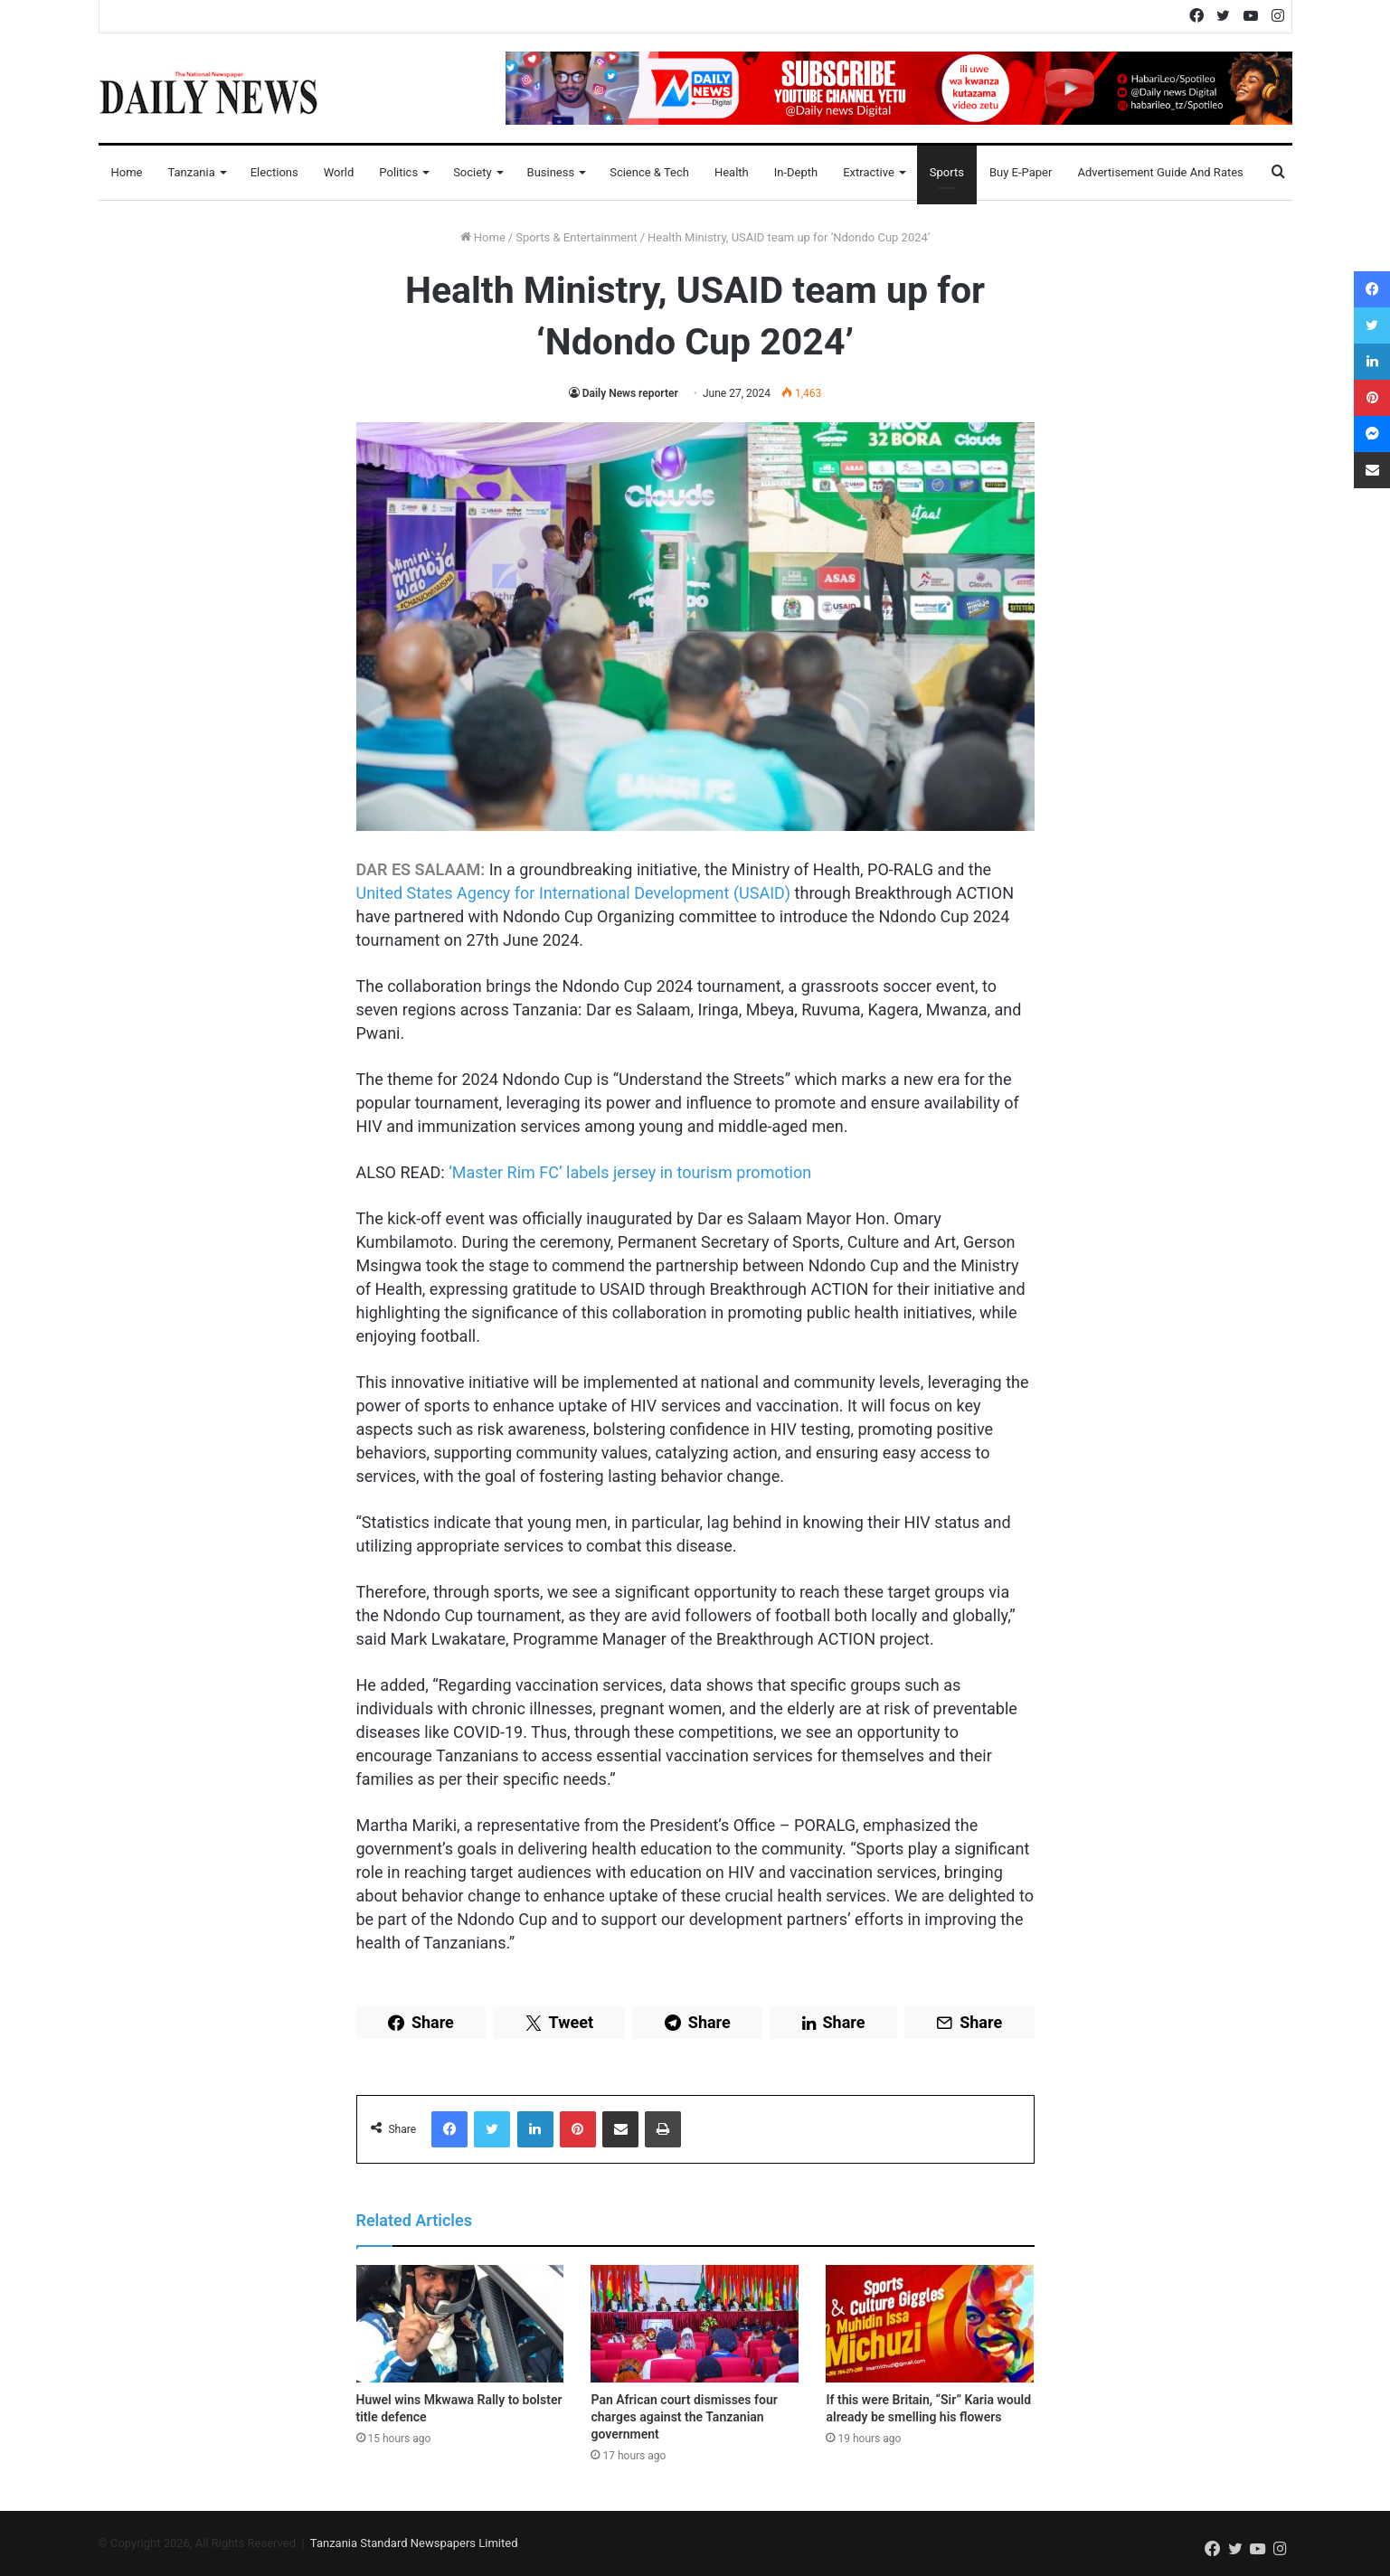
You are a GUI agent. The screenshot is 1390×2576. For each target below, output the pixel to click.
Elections (274, 172)
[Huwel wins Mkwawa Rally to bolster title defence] (460, 2324)
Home (127, 172)
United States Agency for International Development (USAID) (573, 892)
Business (551, 172)
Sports (947, 172)
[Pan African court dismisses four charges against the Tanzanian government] (695, 2324)
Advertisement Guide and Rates (1160, 172)
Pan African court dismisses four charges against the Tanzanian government (684, 2416)
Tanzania (190, 172)
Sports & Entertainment (576, 237)
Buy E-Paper (1020, 172)
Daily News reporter (630, 393)
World (339, 172)
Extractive (868, 172)
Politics (398, 172)
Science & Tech (649, 172)
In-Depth (796, 172)
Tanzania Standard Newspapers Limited (414, 2543)
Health (731, 172)
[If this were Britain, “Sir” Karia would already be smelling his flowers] (930, 2324)
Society (472, 172)
